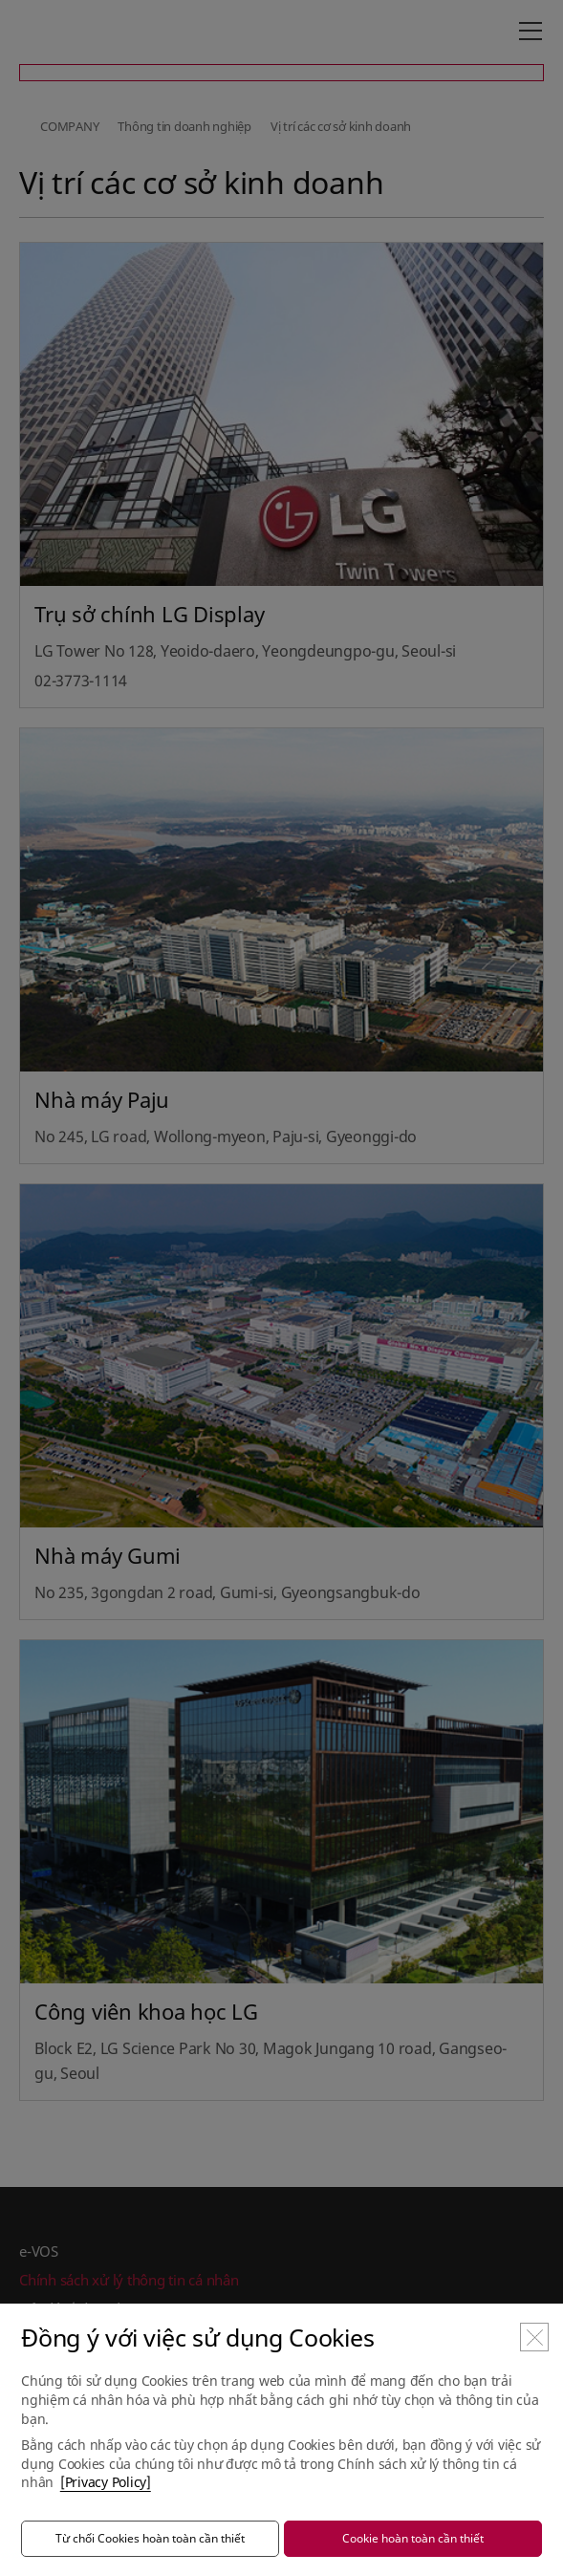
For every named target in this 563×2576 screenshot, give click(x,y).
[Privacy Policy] (105, 2482)
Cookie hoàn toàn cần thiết (413, 2538)
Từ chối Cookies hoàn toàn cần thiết (150, 2538)
